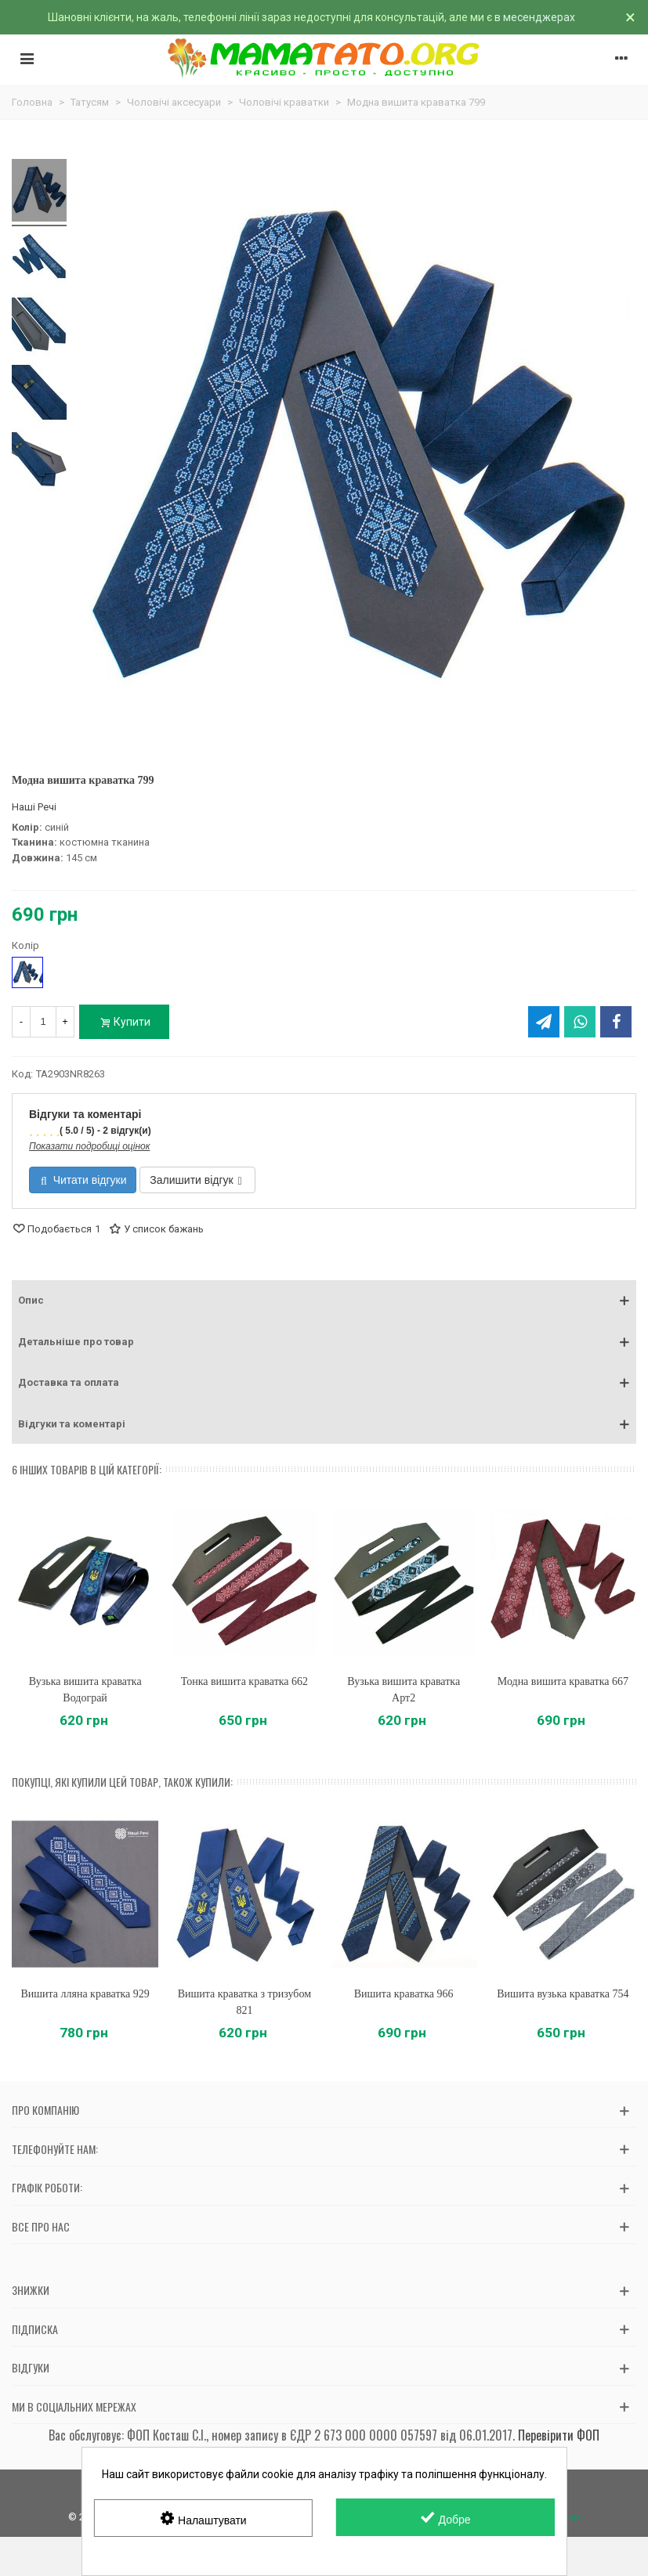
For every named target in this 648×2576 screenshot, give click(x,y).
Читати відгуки (83, 1180)
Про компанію (45, 2110)
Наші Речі (34, 807)
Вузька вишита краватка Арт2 (403, 1690)
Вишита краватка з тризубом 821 (244, 2002)
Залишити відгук (195, 1180)
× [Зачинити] (630, 17)
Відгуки (30, 2367)
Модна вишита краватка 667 (563, 1681)
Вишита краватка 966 (404, 1994)
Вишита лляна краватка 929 (84, 1994)
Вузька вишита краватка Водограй (85, 1690)
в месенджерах (534, 17)
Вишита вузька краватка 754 (562, 1994)
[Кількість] (43, 1021)
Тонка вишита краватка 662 (244, 1681)
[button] (324, 1300)
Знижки (30, 2290)
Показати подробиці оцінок (89, 1146)
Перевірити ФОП (558, 2435)
